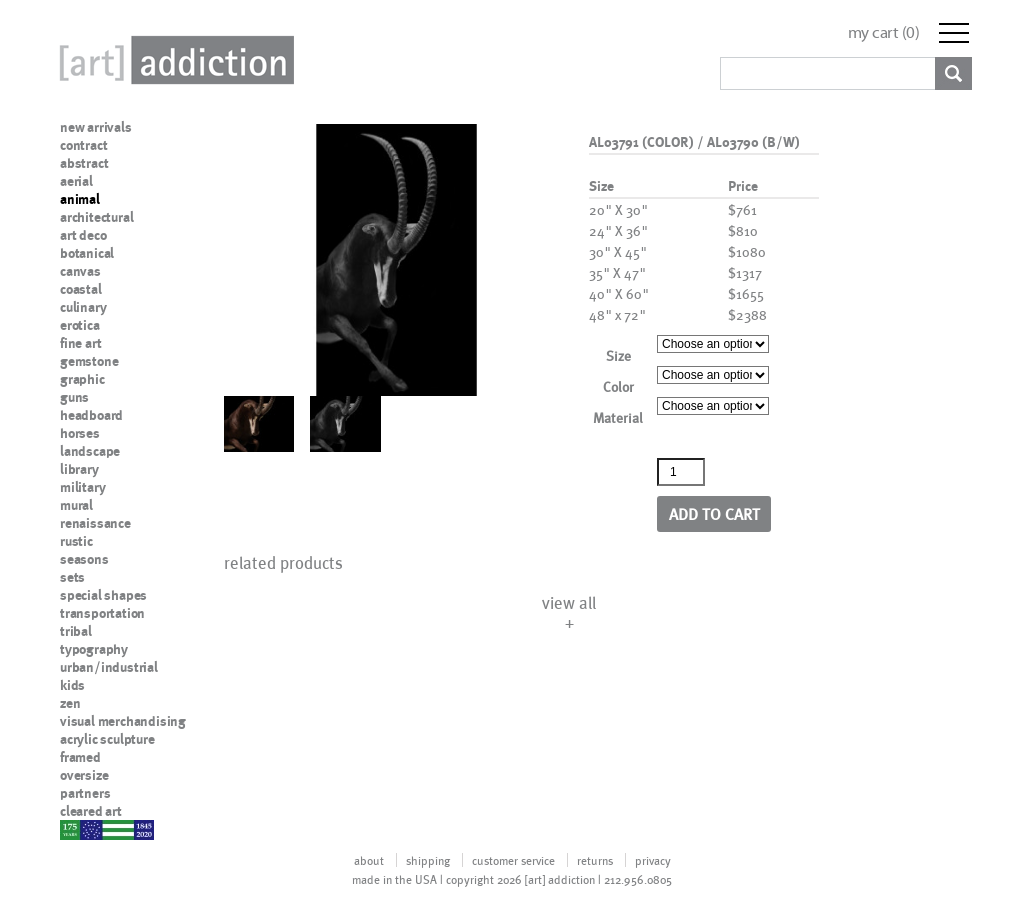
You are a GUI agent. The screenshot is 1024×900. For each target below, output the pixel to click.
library (79, 469)
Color (618, 386)
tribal (76, 631)
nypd (75, 829)
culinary (83, 307)
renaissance (95, 523)
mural (76, 505)
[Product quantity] (681, 472)
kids (72, 685)
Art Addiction (173, 60)
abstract (84, 163)
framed (80, 757)
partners (85, 793)
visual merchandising (123, 721)
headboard (91, 415)
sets (72, 577)
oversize (84, 775)
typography (94, 649)
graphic (82, 379)
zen (70, 703)
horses (80, 433)
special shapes (103, 595)
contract (83, 145)
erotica (80, 325)
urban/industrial (109, 667)
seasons (84, 559)
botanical (87, 253)
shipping (428, 860)
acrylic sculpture (107, 739)
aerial (76, 181)
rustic (76, 541)
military (82, 487)
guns (74, 397)
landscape (90, 451)
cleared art (91, 811)
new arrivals (96, 127)
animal (80, 199)
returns (595, 860)
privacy (653, 860)
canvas (80, 271)
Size (618, 355)
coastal (81, 289)
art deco (83, 235)
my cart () (884, 32)
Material (618, 417)
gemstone (89, 361)
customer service (513, 860)
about (369, 860)
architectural (96, 217)
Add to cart (714, 513)
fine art (80, 343)
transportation (102, 613)
